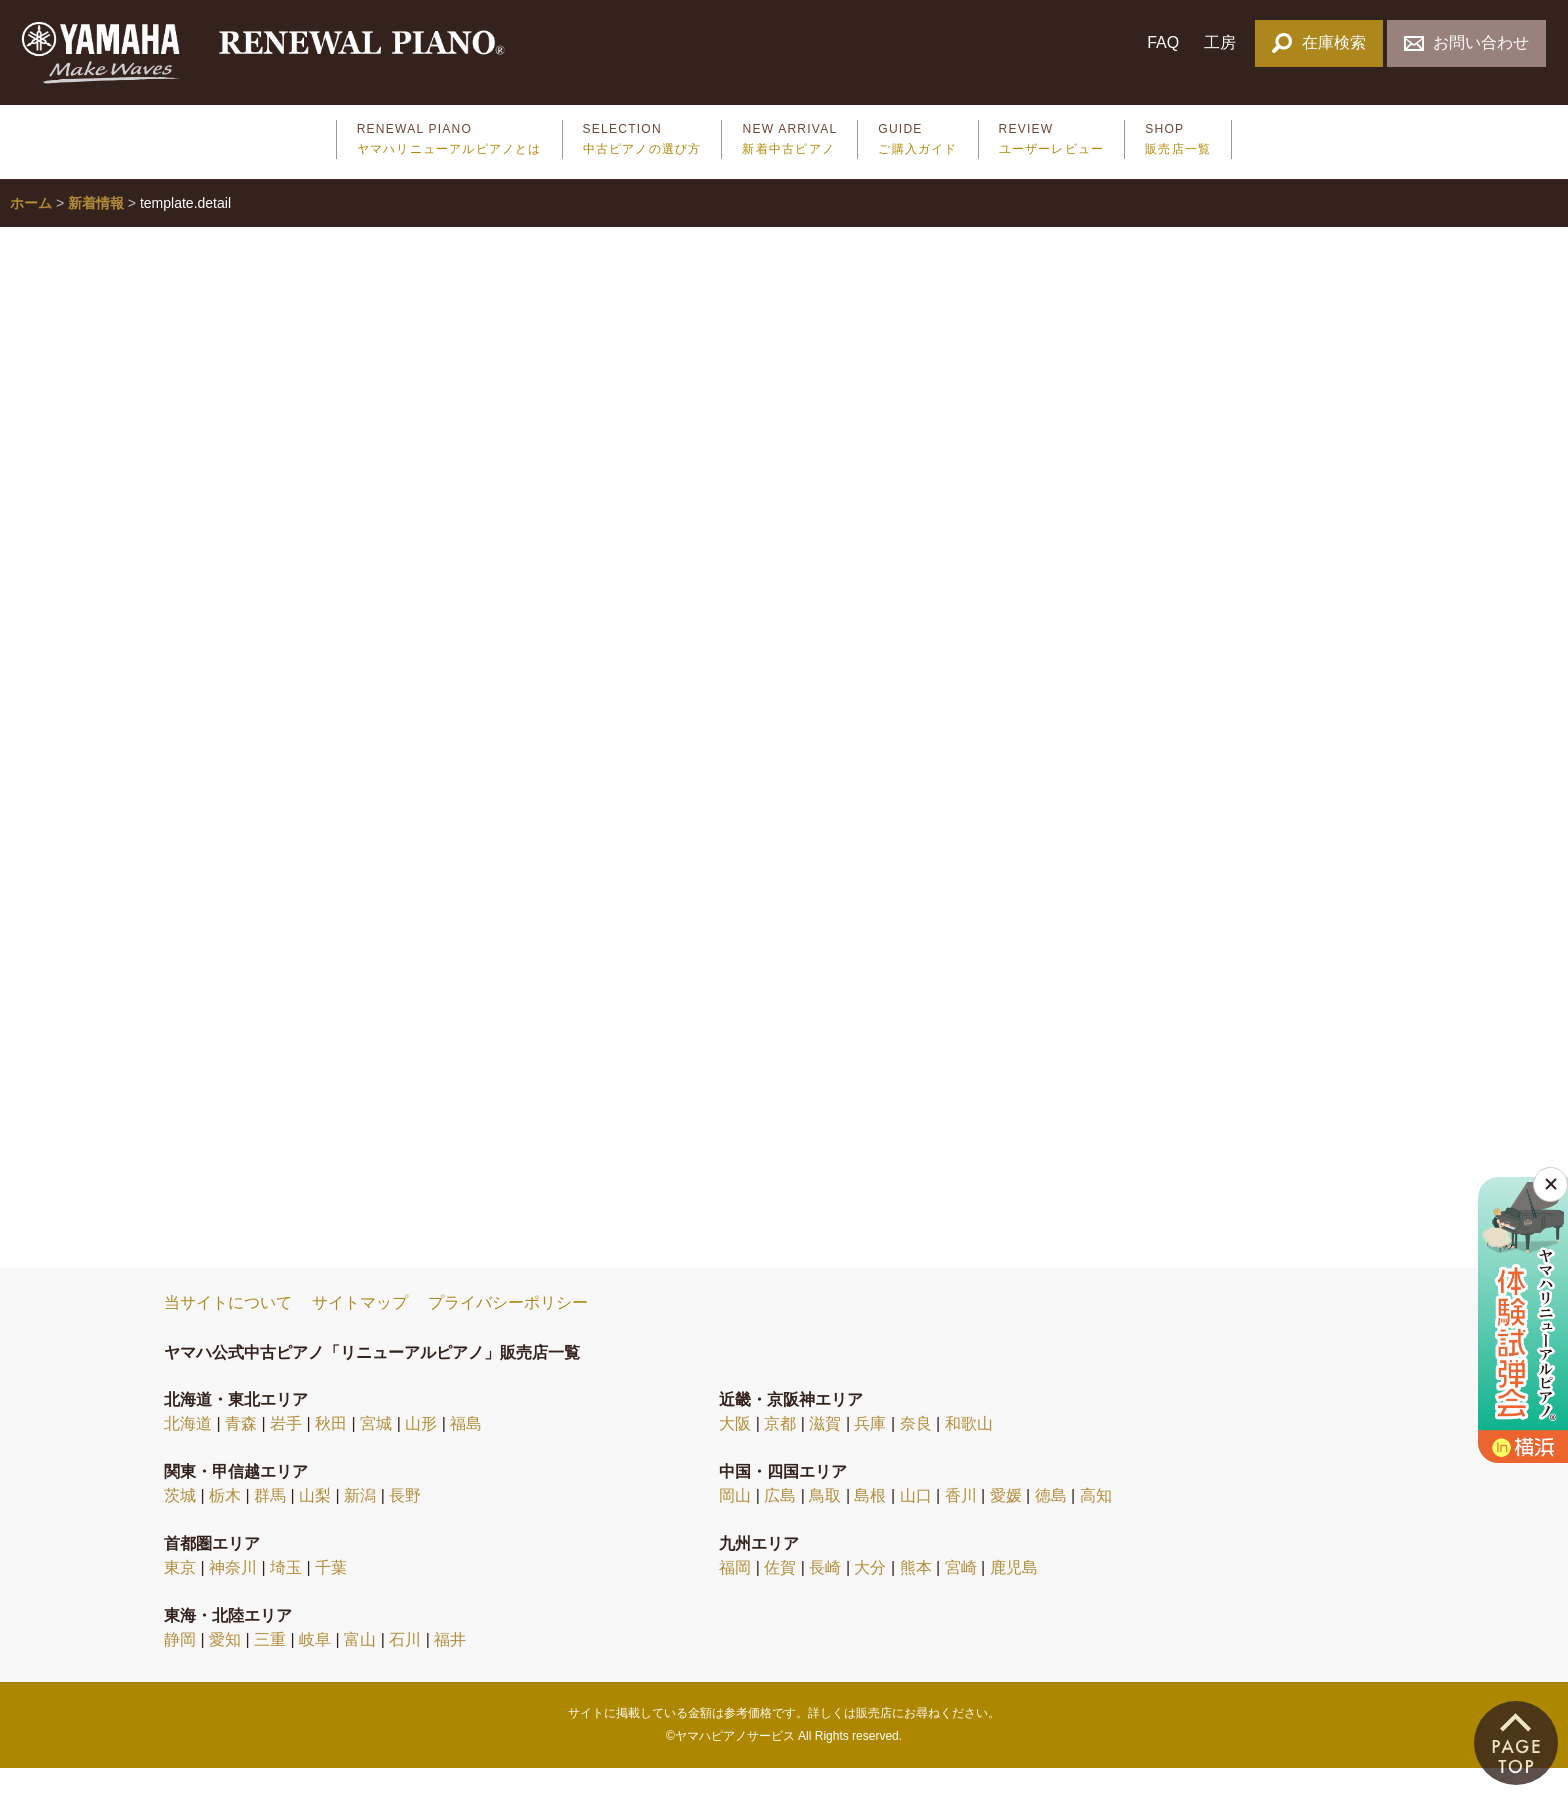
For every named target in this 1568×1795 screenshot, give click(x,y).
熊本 (916, 1594)
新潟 (360, 1522)
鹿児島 (1014, 1594)
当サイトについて (228, 1329)
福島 (466, 1450)
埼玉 (286, 1594)
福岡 (735, 1594)
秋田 (331, 1450)
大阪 (735, 1450)
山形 (421, 1450)
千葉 (331, 1594)
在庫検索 (1318, 42)
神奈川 (233, 1594)
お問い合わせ (1466, 42)
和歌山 (969, 1450)
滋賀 (825, 1450)
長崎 (825, 1594)
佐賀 (780, 1594)
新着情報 (96, 230)
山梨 (315, 1522)
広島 (780, 1522)
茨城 (180, 1522)
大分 (870, 1594)
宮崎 (961, 1594)
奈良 (916, 1450)
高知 (1096, 1522)
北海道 (188, 1450)
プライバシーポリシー (508, 1329)
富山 (360, 1666)
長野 (405, 1522)
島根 (870, 1522)
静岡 (180, 1666)
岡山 (735, 1522)
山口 (916, 1522)
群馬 (270, 1522)
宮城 (376, 1450)
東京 (180, 1594)
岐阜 (315, 1666)
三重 (270, 1666)
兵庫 (870, 1450)
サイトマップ (360, 1329)
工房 (1220, 42)
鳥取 (825, 1522)
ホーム (31, 230)
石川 (405, 1666)
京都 (780, 1450)
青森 (241, 1450)
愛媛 (1006, 1522)
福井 (450, 1666)
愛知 (225, 1666)
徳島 (1051, 1522)
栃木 (225, 1522)
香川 (961, 1522)
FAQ (1163, 42)
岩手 (286, 1450)
